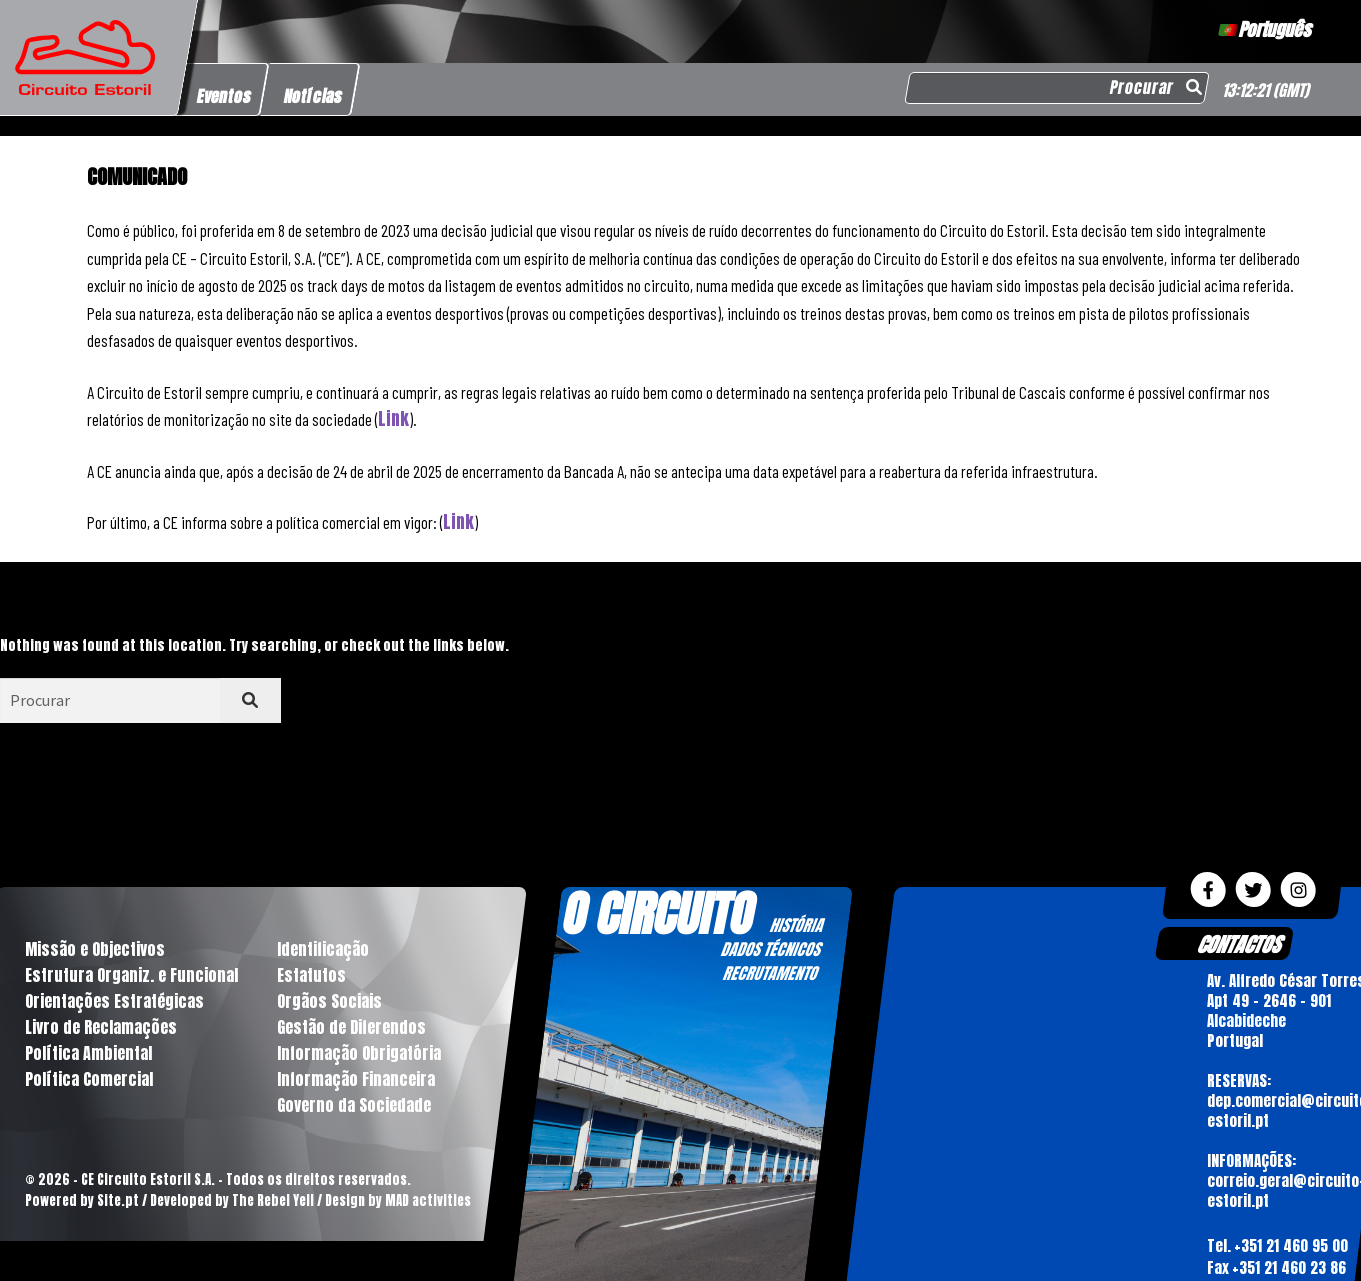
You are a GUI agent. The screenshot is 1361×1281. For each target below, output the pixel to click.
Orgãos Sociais (329, 1001)
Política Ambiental (88, 1053)
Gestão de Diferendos (351, 1027)
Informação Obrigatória (359, 1053)
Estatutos (311, 975)
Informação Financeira (356, 1079)
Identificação (323, 949)
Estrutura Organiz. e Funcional (131, 975)
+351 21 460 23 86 (1289, 1268)
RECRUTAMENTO (769, 973)
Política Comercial (89, 1079)
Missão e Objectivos (95, 949)
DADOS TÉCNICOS (770, 949)
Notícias (313, 96)
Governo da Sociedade (354, 1105)
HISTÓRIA (796, 925)
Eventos (224, 96)
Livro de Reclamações (101, 1027)
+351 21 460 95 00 (1291, 1245)
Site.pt (118, 1200)
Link (393, 419)
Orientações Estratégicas (114, 1001)
